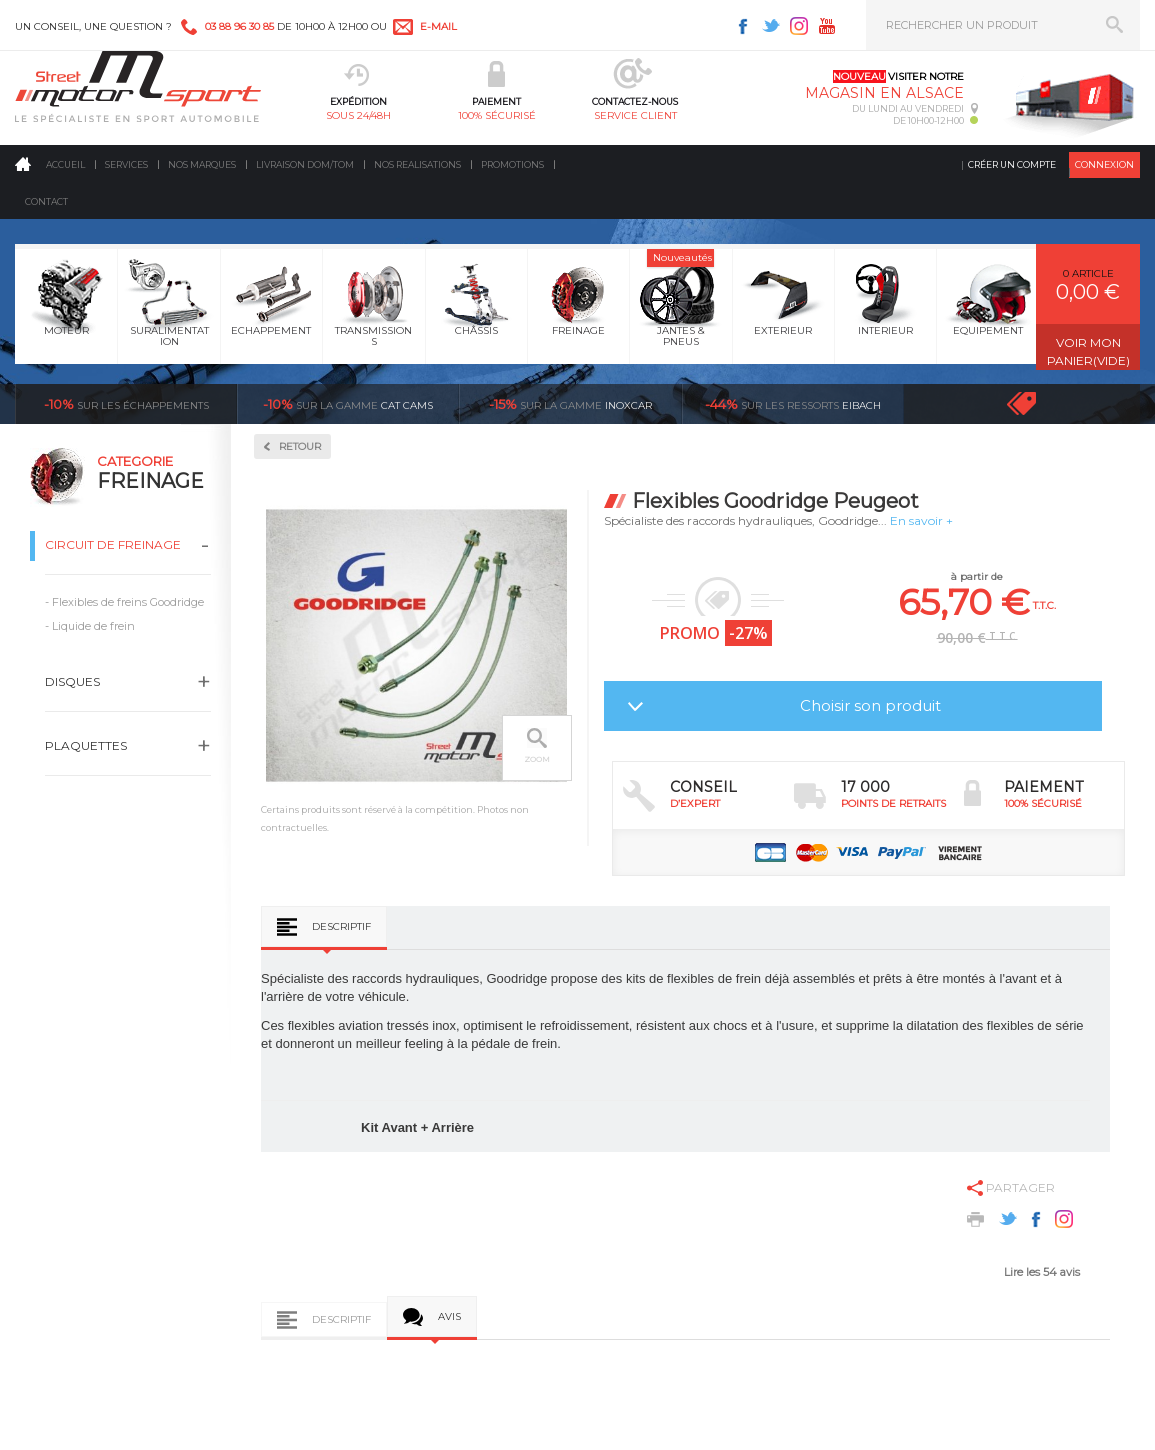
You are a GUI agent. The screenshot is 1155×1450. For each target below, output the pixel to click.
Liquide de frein (93, 626)
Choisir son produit (870, 705)
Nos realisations (417, 164)
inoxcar (570, 404)
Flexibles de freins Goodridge (128, 602)
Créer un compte (1012, 164)
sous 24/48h (358, 115)
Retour (300, 446)
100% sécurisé (497, 115)
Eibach (793, 404)
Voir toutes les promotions (1040, 403)
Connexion (1104, 164)
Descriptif (341, 926)
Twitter (771, 26)
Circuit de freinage (113, 544)
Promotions (512, 164)
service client (635, 115)
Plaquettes (86, 745)
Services (126, 164)
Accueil (65, 164)
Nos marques (202, 164)
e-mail (438, 26)
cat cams (348, 404)
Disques (72, 681)
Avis (449, 1316)
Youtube (827, 26)
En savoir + (921, 520)
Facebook (743, 26)
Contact (46, 201)
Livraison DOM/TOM (305, 164)
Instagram (799, 26)
